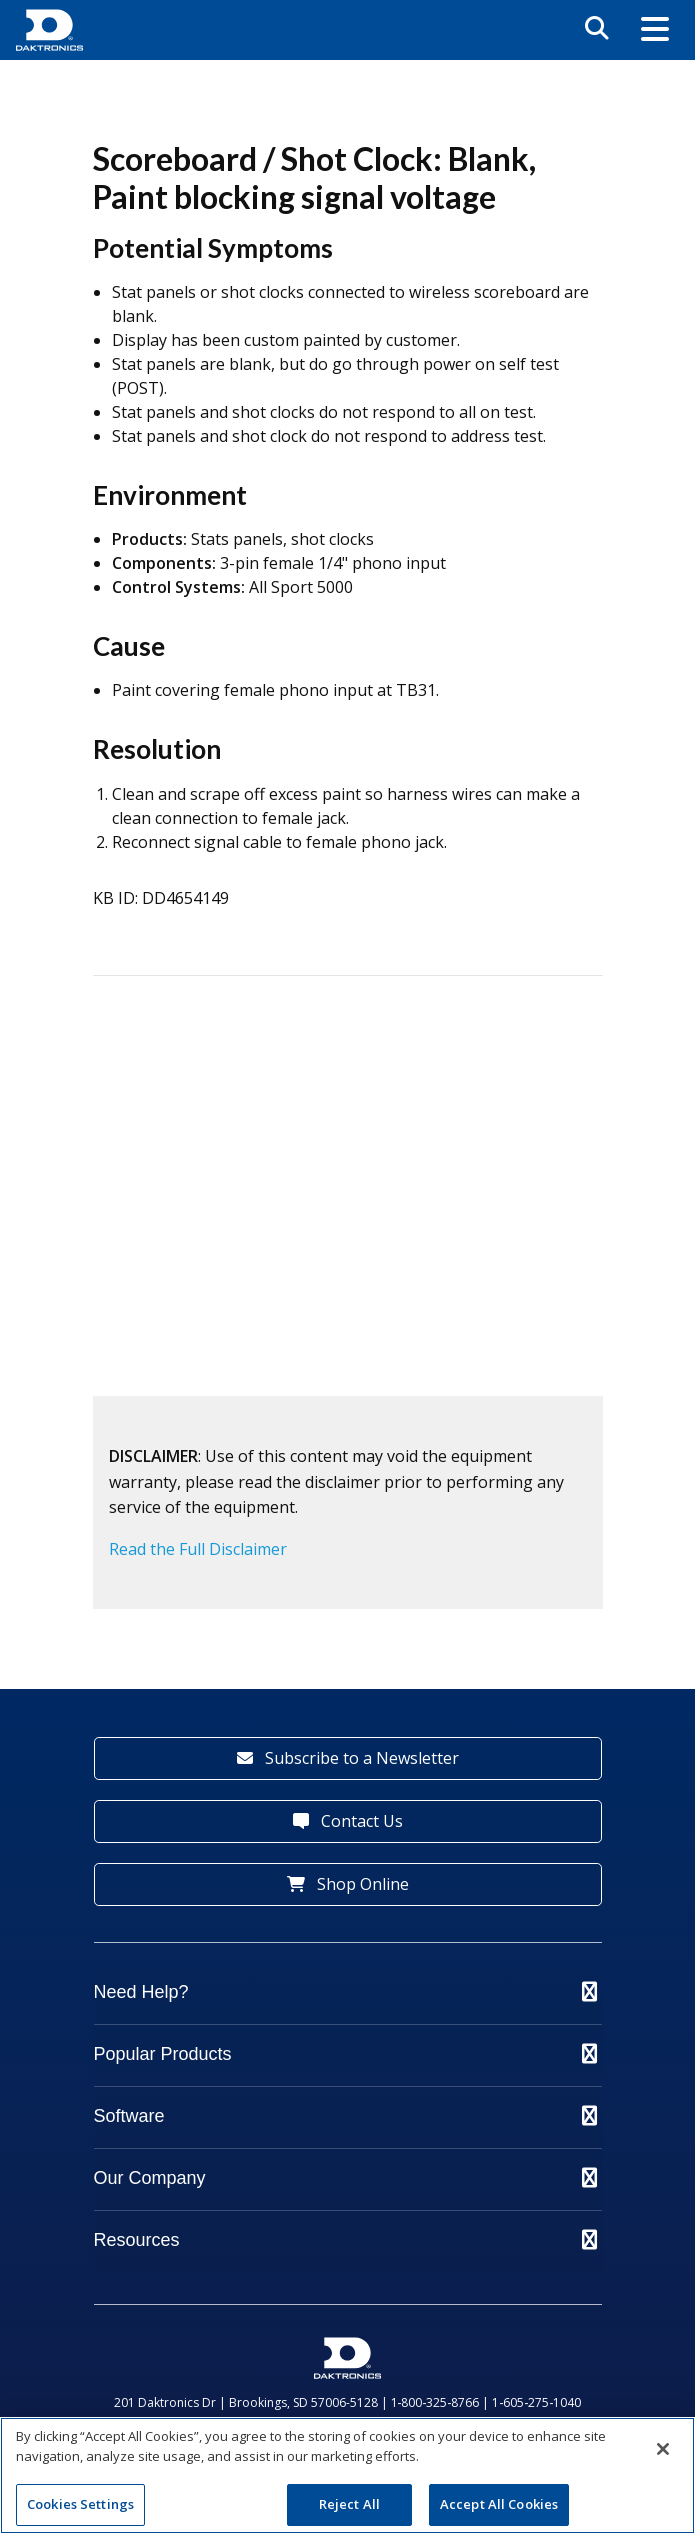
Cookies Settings (80, 2504)
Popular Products (345, 2054)
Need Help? (345, 1992)
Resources (345, 2240)
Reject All (349, 2504)
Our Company (345, 2178)
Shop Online (348, 1884)
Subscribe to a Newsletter (348, 1758)
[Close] (663, 2449)
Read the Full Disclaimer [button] (198, 1549)
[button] (655, 30)
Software (345, 2116)
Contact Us (348, 1821)
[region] (347, 2475)
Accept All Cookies (499, 2504)
